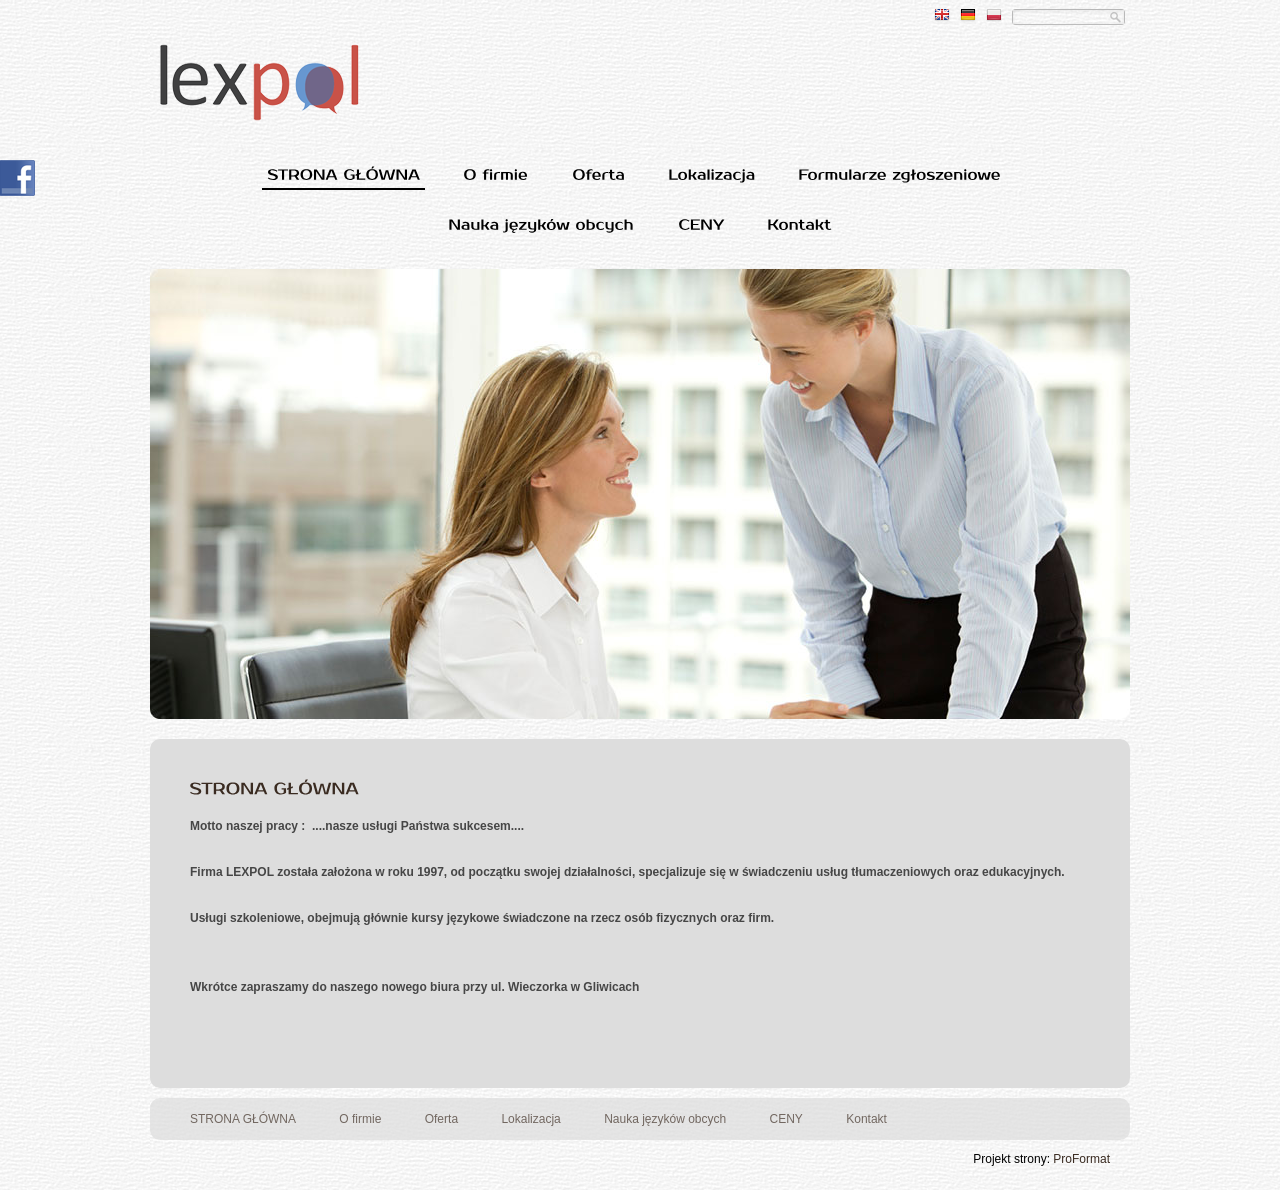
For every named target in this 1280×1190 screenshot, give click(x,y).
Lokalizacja (530, 1119)
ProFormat (1081, 1159)
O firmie (360, 1119)
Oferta (441, 1119)
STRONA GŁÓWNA (243, 1119)
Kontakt (866, 1119)
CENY (786, 1119)
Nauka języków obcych (665, 1119)
